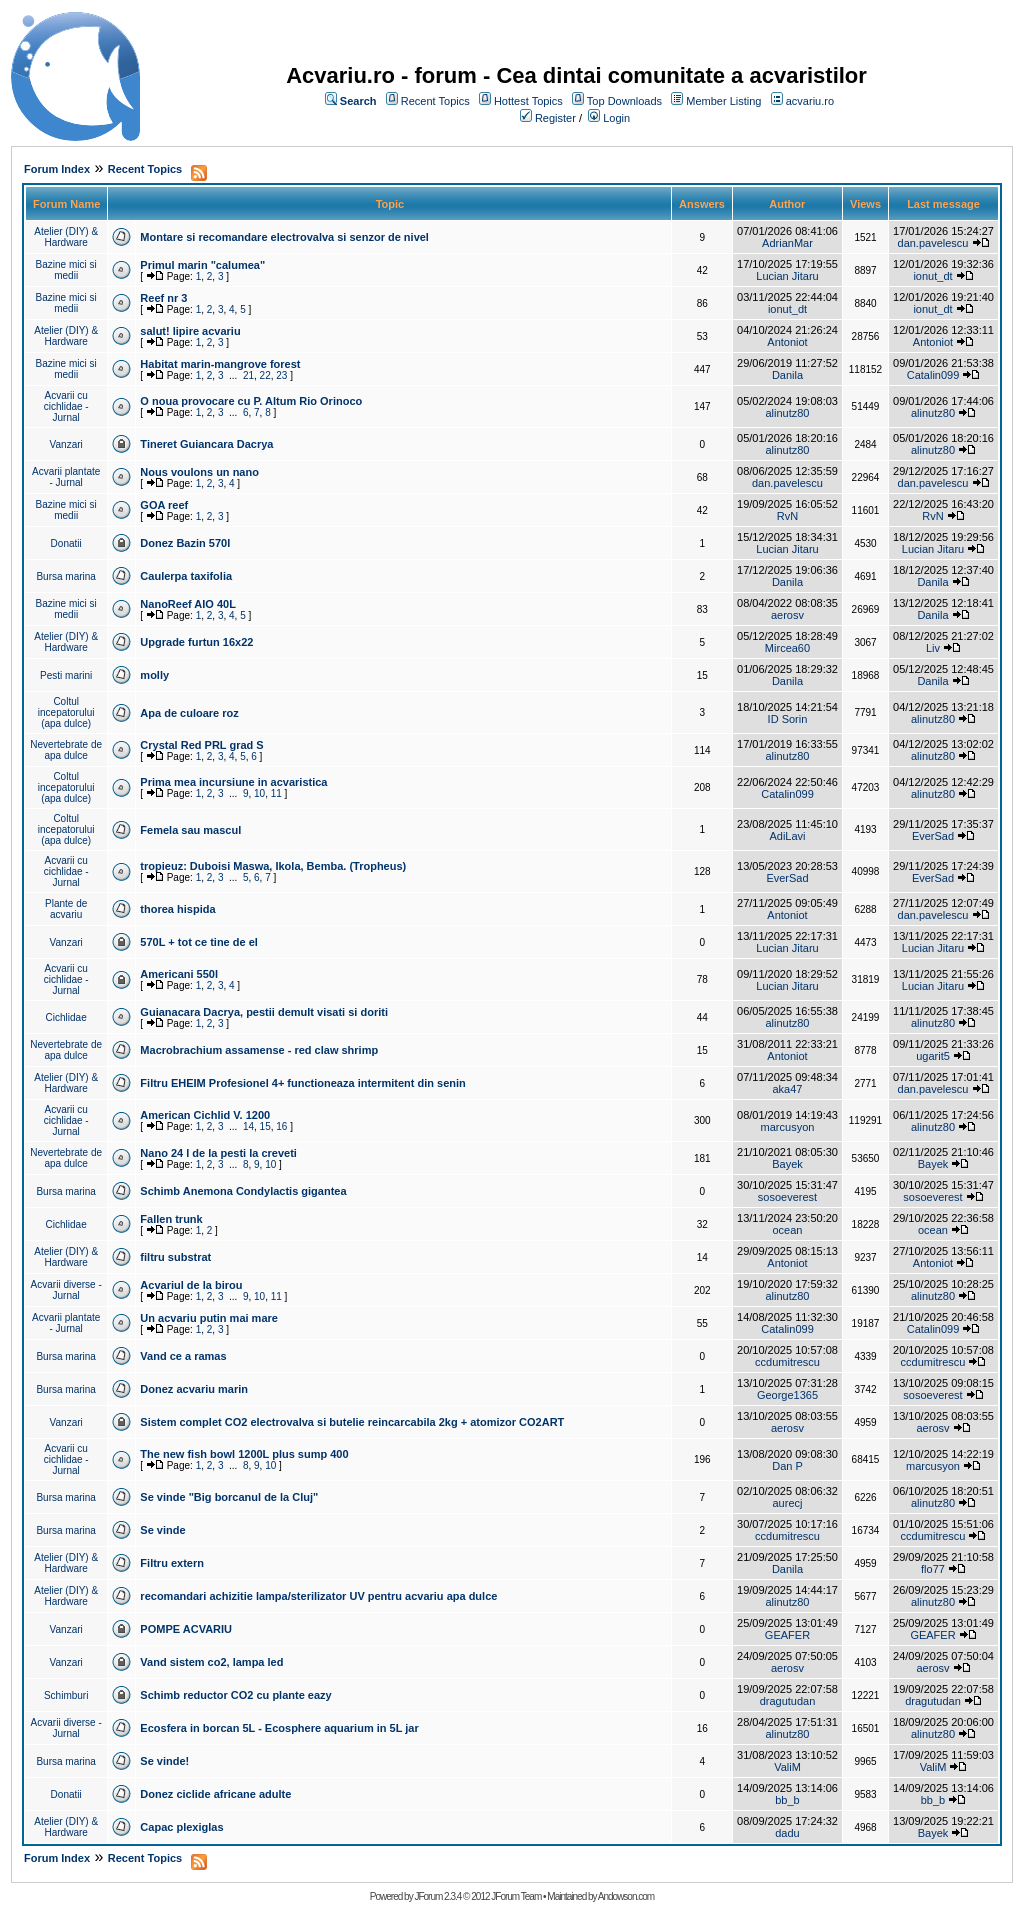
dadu (787, 1833)
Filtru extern (172, 1563)
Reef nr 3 (163, 298)
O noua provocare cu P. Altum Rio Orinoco (251, 401)
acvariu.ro (810, 101)
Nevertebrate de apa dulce (66, 750)
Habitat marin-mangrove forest (220, 364)
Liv (933, 648)
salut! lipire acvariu (190, 331)
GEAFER (787, 1635)
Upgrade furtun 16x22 (196, 642)
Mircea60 (787, 648)
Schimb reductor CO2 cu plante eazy (235, 1695)
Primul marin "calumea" (202, 265)
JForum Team (516, 1896)
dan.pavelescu (933, 243)
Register (555, 118)
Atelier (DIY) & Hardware (66, 237)
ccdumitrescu (787, 1362)
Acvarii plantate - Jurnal (66, 477)
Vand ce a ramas (183, 1356)
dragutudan (788, 1701)
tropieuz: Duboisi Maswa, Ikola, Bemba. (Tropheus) (273, 866)
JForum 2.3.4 (437, 1896)
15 (265, 1126)
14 (248, 1126)
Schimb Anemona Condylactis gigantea (243, 1191)
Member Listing (723, 101)
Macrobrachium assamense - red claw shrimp (259, 1050)
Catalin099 (933, 375)
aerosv (787, 615)
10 (259, 793)
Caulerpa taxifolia (186, 576)
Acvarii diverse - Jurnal (66, 1290)
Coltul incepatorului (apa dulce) (66, 712)
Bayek (787, 1164)
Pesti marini (66, 675)
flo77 (933, 1569)
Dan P (787, 1466)
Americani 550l (179, 974)
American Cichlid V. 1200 (205, 1115)
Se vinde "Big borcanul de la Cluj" (229, 1497)
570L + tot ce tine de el (198, 942)
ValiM (787, 1767)
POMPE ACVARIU (186, 1629)
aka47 (787, 1089)
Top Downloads (624, 101)
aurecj (788, 1503)
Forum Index (57, 169)
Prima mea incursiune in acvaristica (233, 782)
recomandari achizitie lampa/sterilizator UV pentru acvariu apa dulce (318, 1596)
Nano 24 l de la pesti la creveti (218, 1153)
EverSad (933, 836)
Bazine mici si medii (66, 270)
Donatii (66, 543)
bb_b (787, 1800)
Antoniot (787, 342)
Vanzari (66, 444)
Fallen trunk (171, 1219)
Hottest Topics (528, 101)
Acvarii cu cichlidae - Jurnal (66, 406)
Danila (787, 375)
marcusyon (788, 1127)
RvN (787, 516)
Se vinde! (164, 1761)
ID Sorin (788, 719)
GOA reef (164, 505)
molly (154, 675)
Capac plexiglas (181, 1827)
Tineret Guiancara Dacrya (206, 444)
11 (276, 793)
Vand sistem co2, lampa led (211, 1662)
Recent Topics (435, 101)
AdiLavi (787, 836)
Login (616, 118)
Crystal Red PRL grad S (201, 745)
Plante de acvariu (66, 909)
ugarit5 (933, 1056)
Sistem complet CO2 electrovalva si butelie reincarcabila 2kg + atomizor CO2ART (352, 1422)
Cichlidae (66, 1017)
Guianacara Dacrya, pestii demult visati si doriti (264, 1012)
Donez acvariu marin (194, 1389)
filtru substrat (175, 1257)
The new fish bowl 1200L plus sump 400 (244, 1454)
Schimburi (66, 1695)
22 (265, 375)
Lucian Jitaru (787, 276)
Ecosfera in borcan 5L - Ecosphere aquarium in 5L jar (279, 1728)
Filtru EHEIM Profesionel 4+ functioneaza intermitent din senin (302, 1083)
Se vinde (162, 1530)
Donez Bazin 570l (185, 543)
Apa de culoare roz (189, 713)
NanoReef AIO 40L (188, 604)
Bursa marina (65, 576)
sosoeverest (787, 1197)
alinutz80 (787, 413)
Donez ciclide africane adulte (215, 1794)
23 (281, 375)
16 (281, 1126)
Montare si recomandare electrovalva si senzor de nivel (284, 237)
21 (248, 375)
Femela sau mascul (190, 830)
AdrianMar (787, 243)
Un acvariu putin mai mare (209, 1318)
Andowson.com (626, 1896)
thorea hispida (177, 909)
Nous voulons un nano (199, 472)
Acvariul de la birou (191, 1285)
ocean (787, 1230)
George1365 (787, 1395)
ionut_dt (932, 276)
